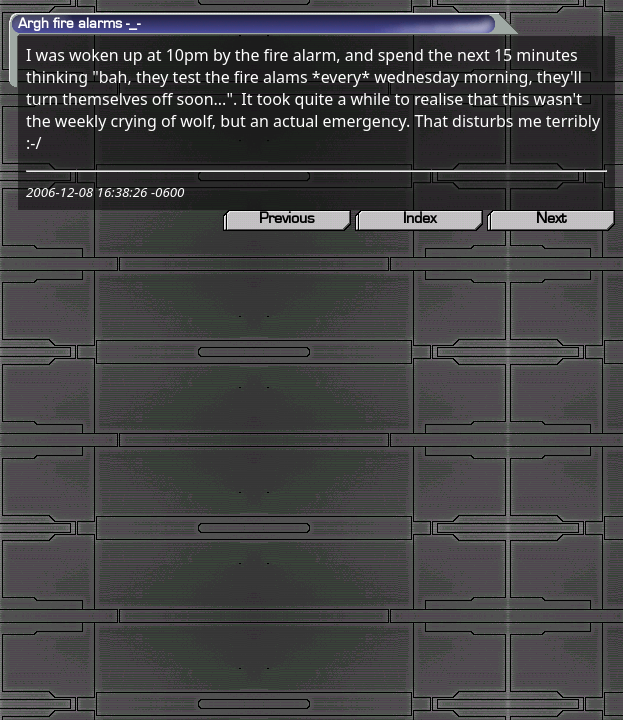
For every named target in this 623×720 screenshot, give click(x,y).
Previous (287, 218)
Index (419, 218)
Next (551, 218)
